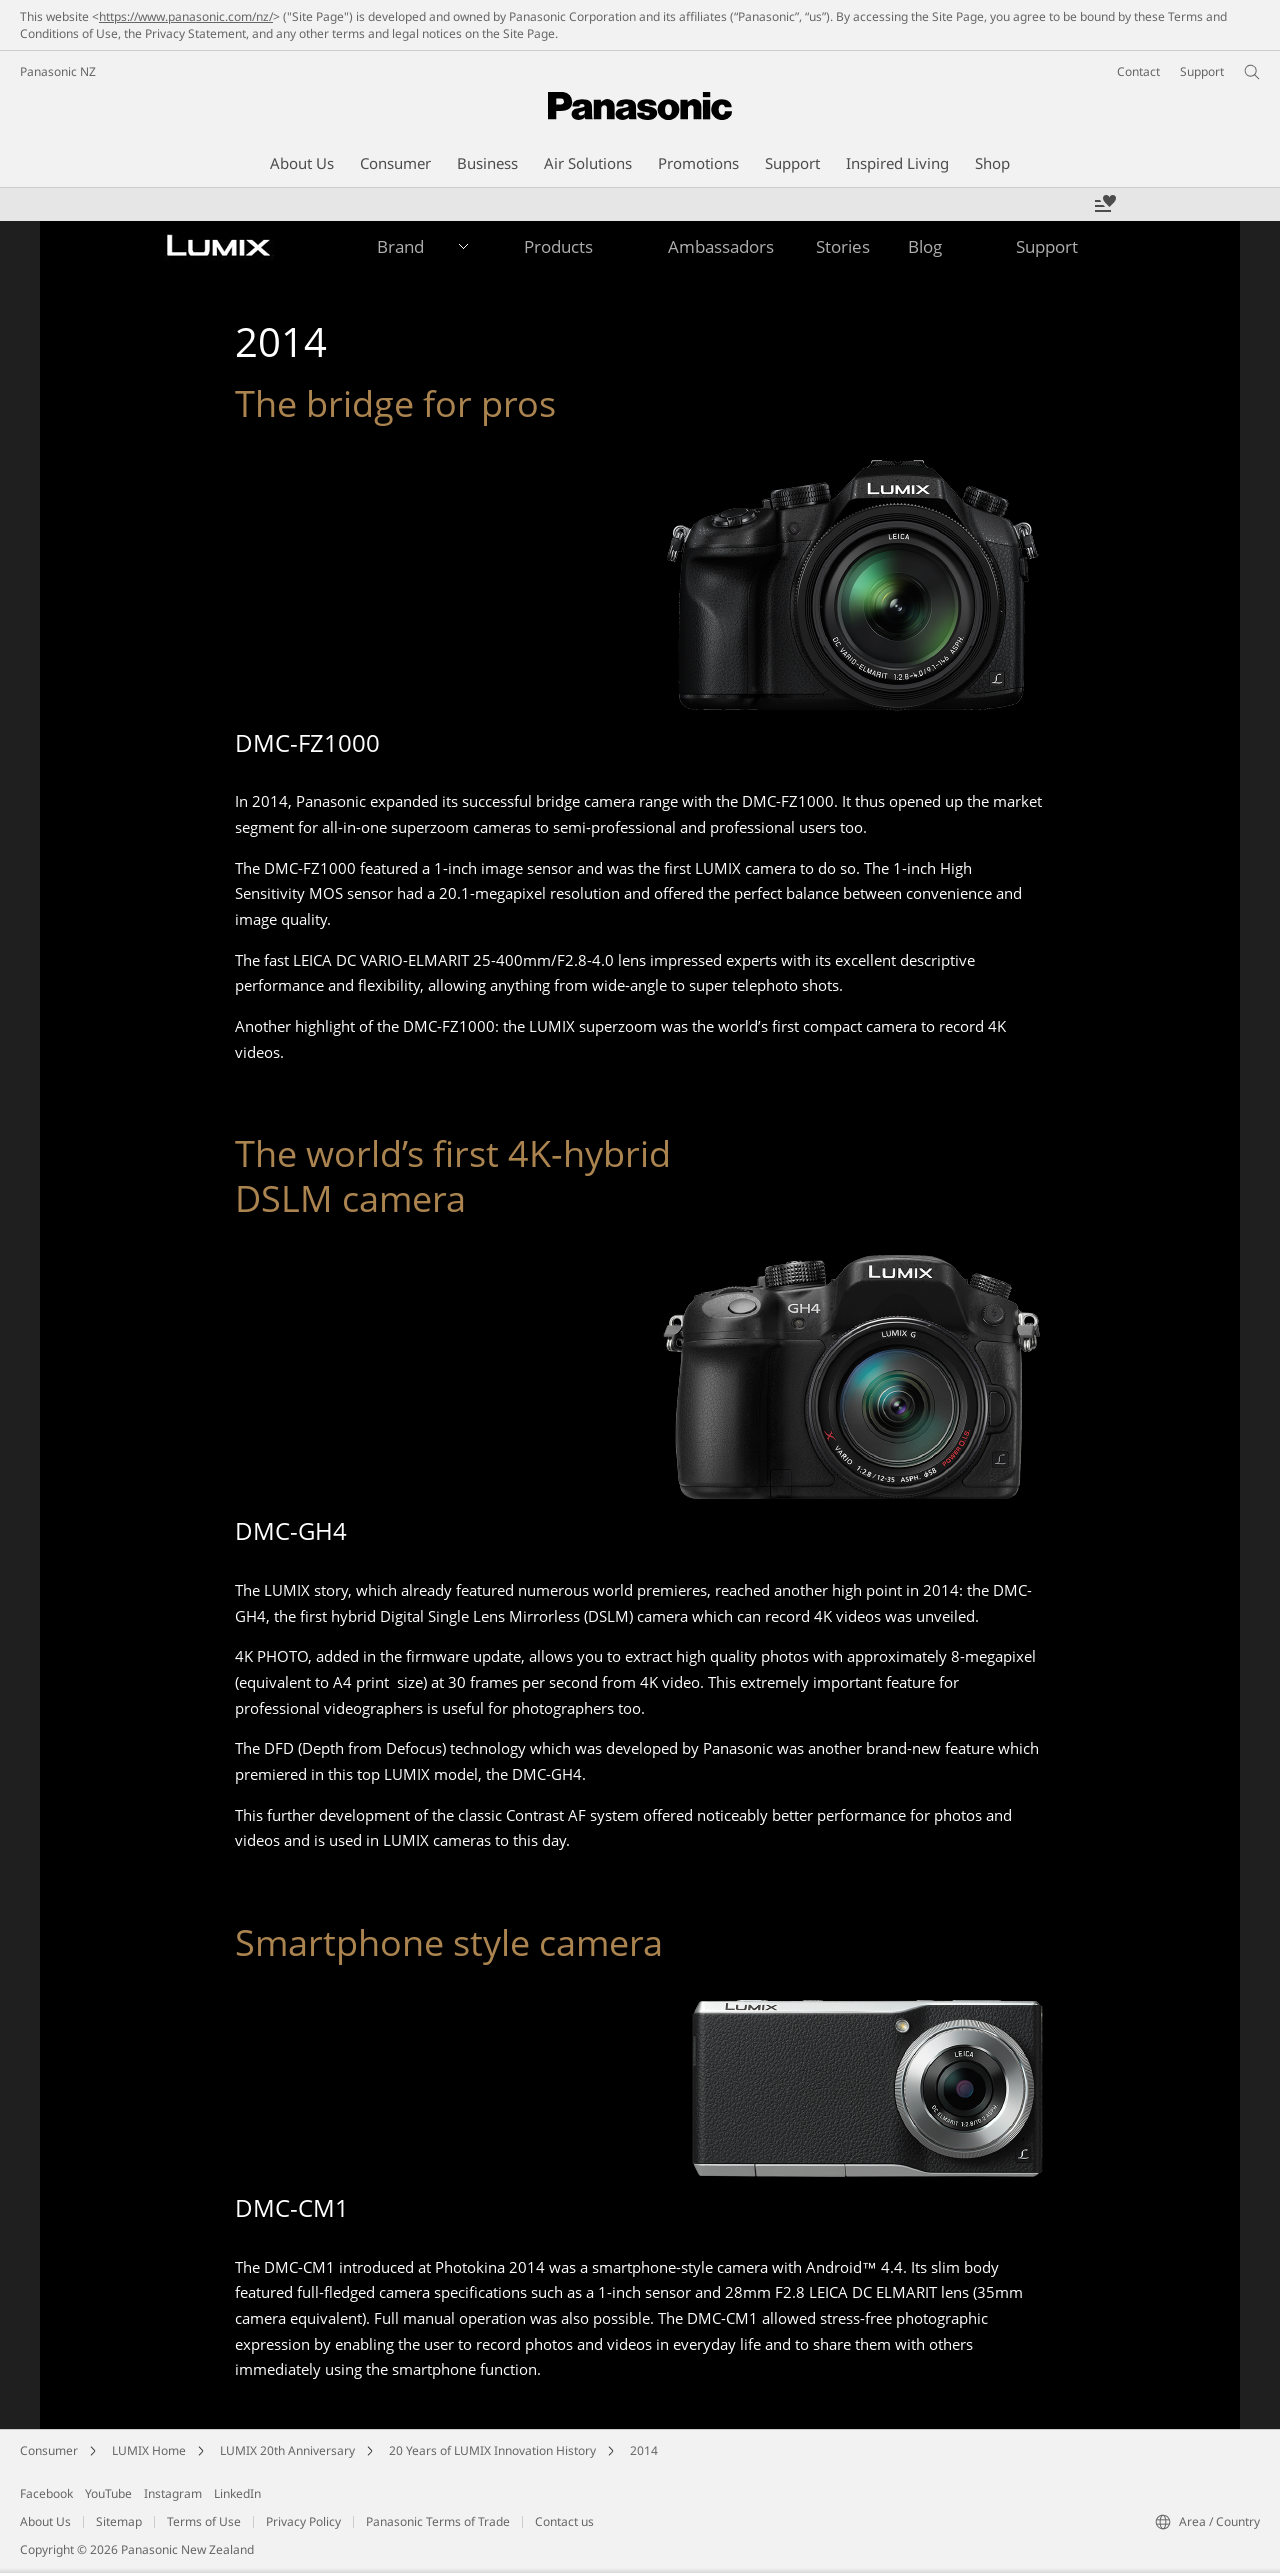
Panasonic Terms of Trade (438, 2521)
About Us (45, 2521)
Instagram (173, 2493)
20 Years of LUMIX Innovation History (492, 2450)
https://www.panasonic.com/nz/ (186, 16)
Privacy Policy (303, 2521)
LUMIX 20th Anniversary (287, 2450)
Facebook (46, 2493)
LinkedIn (237, 2493)
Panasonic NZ (58, 71)
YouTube (108, 2493)
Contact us (564, 2521)
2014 (644, 2450)
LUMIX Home (149, 2450)
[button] (396, 247)
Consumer (49, 2450)
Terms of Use (204, 2521)
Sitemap (119, 2521)
